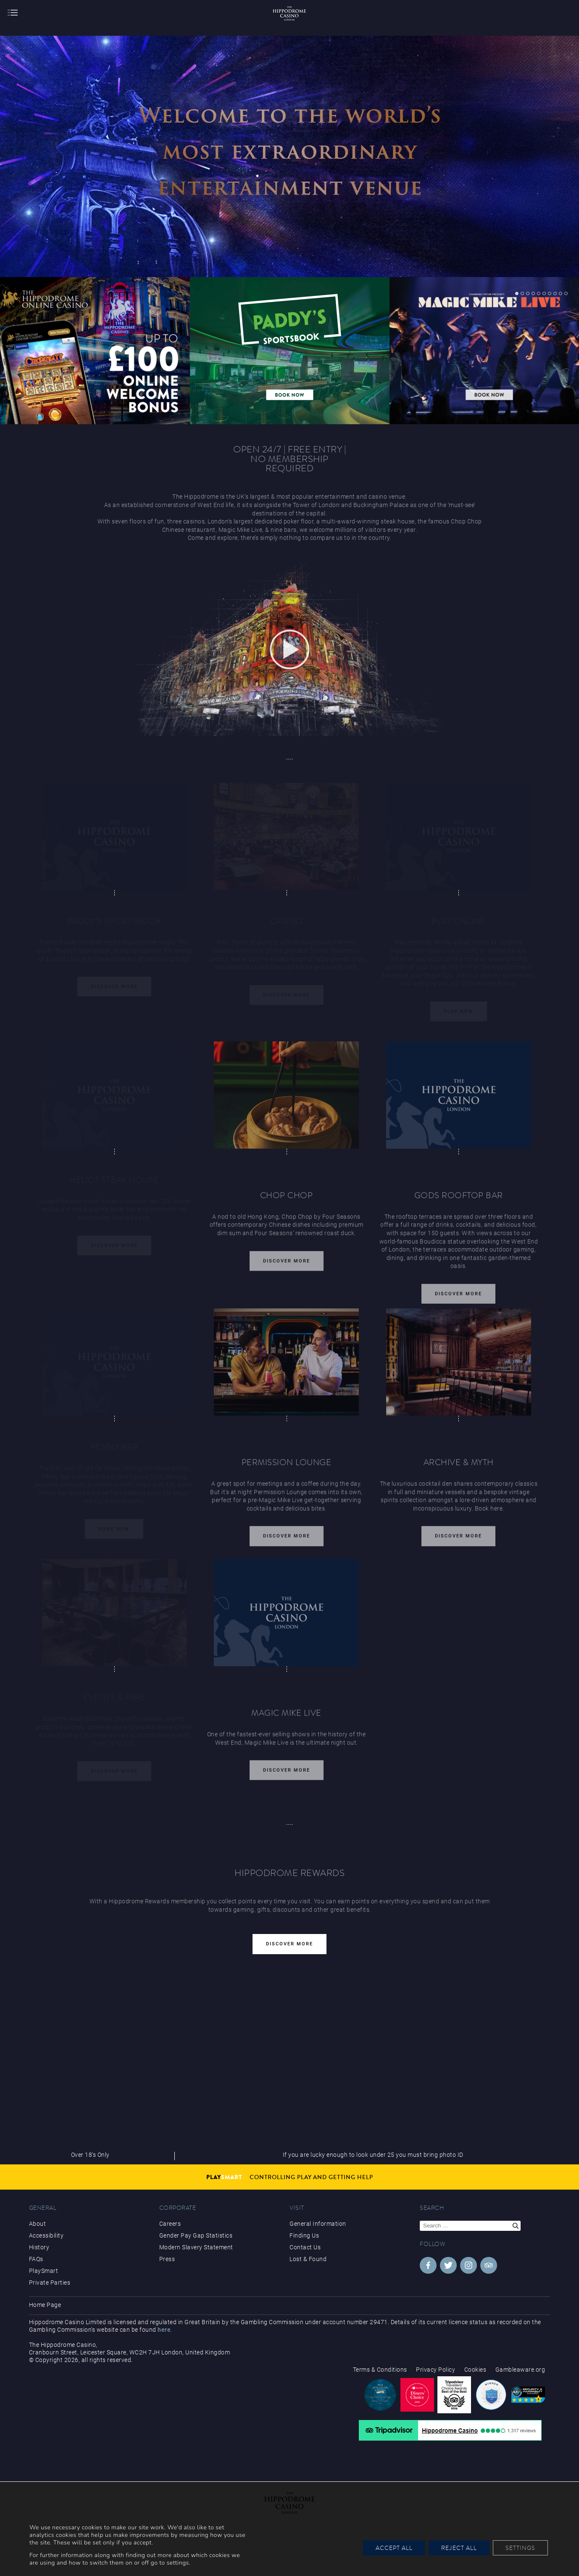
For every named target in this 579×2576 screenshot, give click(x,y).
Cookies (475, 2369)
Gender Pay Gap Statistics (196, 2235)
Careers (170, 2223)
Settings (520, 2548)
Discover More (286, 1265)
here (164, 2329)
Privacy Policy (435, 2369)
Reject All (459, 2548)
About (37, 2223)
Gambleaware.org (520, 2369)
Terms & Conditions (380, 2369)
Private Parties (50, 2282)
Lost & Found (308, 2259)
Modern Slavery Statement (196, 2247)
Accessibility (46, 2235)
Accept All (394, 2548)
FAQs (36, 2259)
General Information (318, 2223)
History (39, 2247)
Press (167, 2259)
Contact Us (305, 2247)
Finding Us (304, 2235)
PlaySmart (43, 2270)
